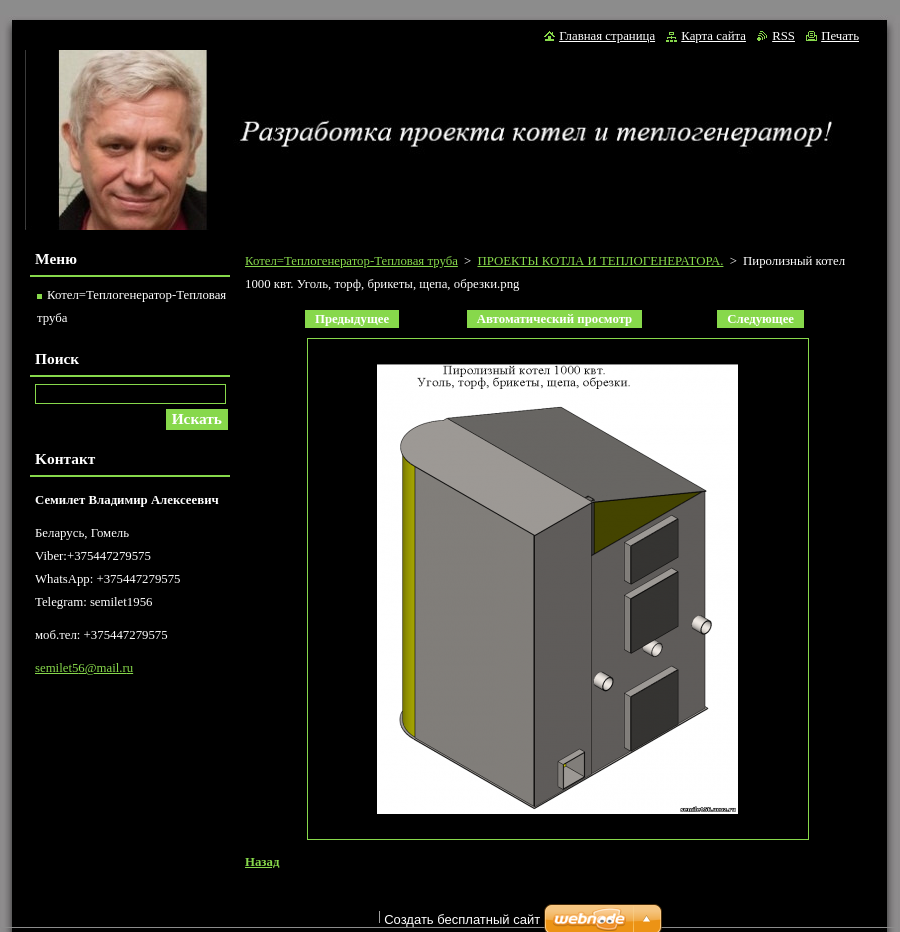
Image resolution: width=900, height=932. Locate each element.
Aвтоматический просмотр (554, 319)
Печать (840, 36)
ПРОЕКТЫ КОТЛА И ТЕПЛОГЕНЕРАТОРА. (600, 261)
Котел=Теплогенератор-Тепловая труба (351, 261)
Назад (262, 862)
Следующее (760, 319)
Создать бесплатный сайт (462, 919)
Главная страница (607, 36)
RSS (783, 36)
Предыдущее (352, 319)
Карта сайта (713, 36)
